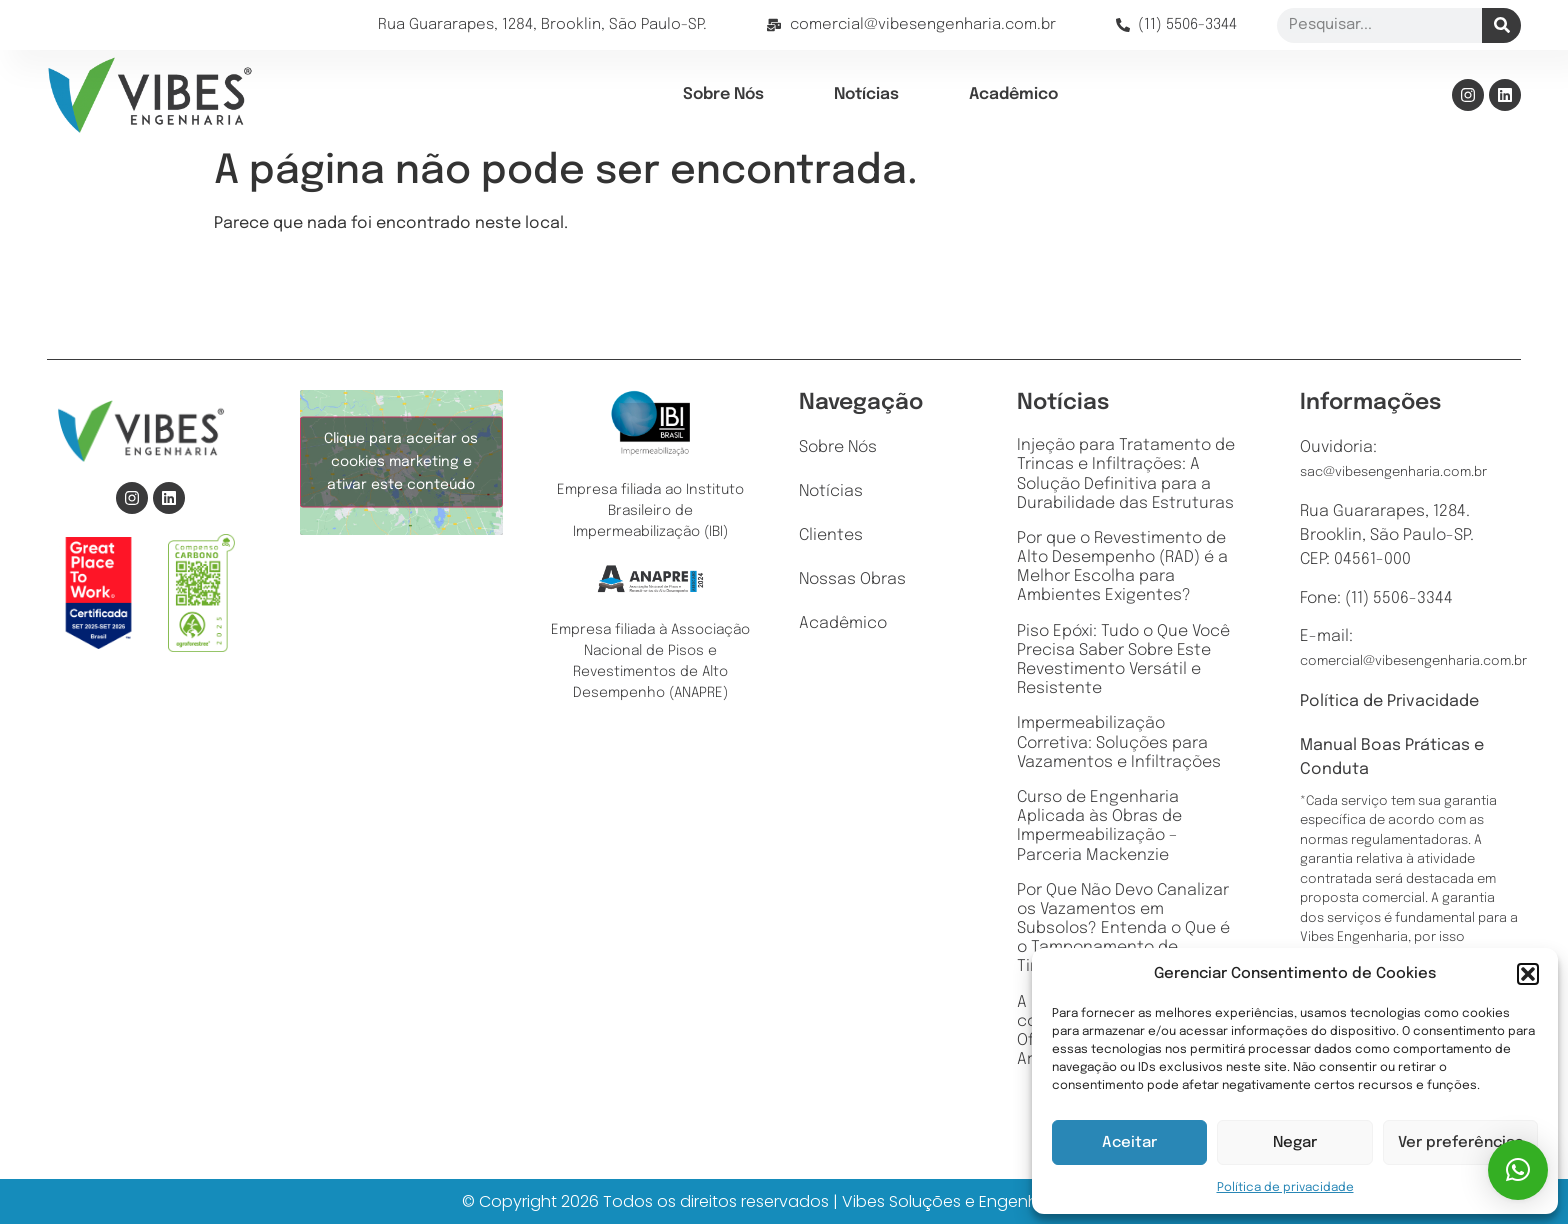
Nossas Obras (852, 580)
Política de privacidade (1285, 1188)
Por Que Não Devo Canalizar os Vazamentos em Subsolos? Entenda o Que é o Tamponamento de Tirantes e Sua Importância (1123, 929)
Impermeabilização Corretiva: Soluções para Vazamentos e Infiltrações (1119, 742)
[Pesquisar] (1501, 25)
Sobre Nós (723, 94)
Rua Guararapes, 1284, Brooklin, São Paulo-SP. (542, 25)
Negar (1295, 1143)
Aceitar (1129, 1143)
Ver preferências (1460, 1143)
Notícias (866, 94)
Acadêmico (1013, 94)
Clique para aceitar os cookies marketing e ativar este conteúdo (401, 462)
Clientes (831, 536)
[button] (1528, 974)
